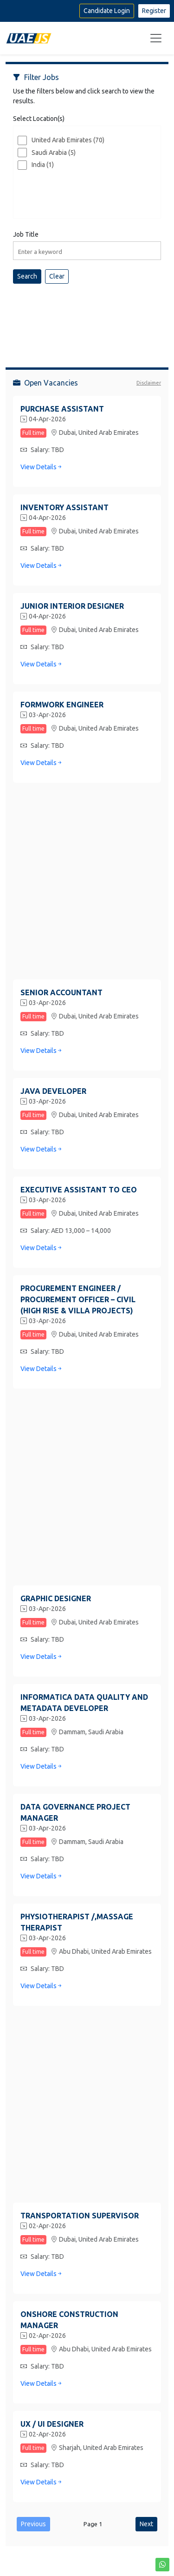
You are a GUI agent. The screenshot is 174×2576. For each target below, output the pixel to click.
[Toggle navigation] (155, 38)
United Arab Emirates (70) (68, 140)
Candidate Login (107, 10)
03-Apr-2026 (43, 715)
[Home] (29, 38)
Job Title (26, 234)
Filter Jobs (36, 77)
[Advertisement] (87, 318)
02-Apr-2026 (43, 2226)
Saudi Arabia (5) (54, 152)
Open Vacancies (45, 383)
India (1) (43, 164)
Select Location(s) (38, 118)
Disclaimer (148, 383)
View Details (41, 467)
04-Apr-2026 (43, 419)
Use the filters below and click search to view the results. (84, 96)
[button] (162, 2564)
